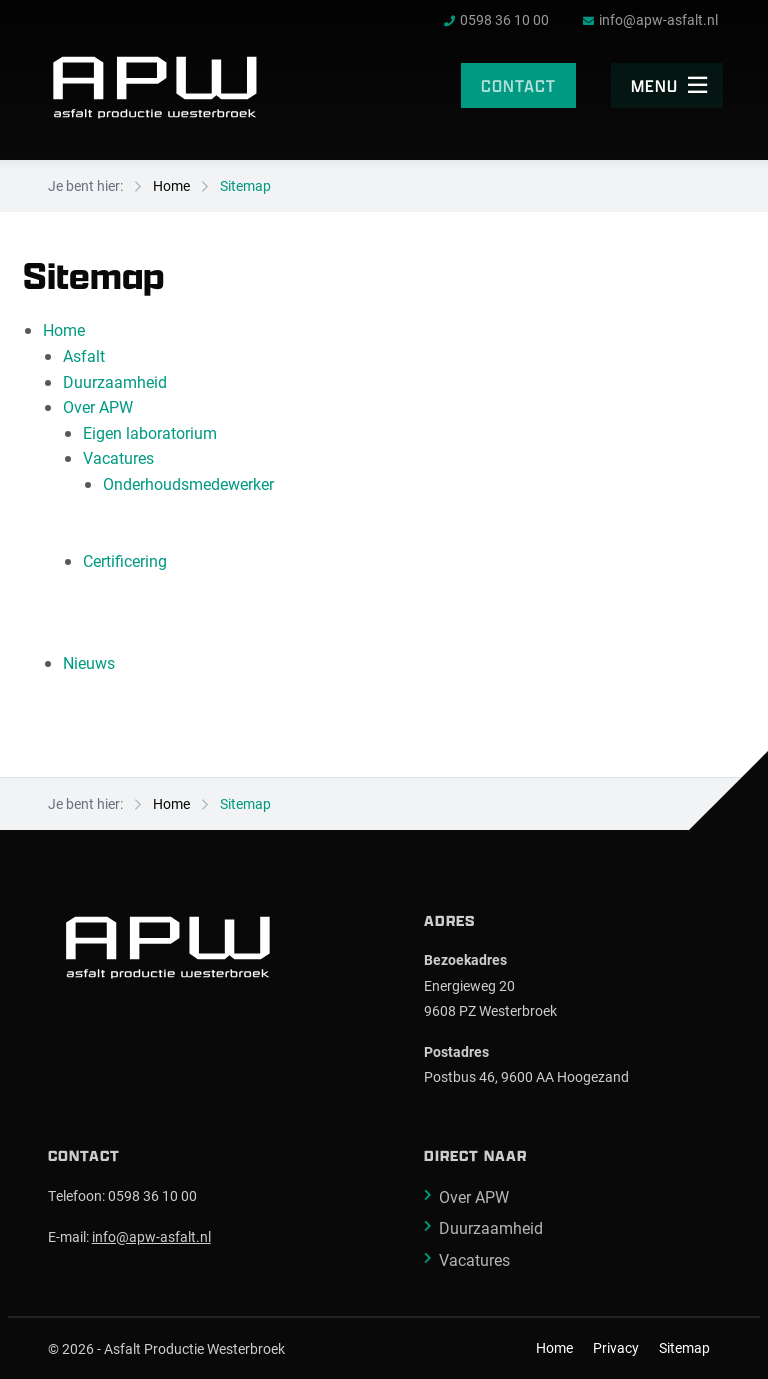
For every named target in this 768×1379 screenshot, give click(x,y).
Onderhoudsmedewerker (188, 483)
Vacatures (118, 457)
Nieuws (89, 662)
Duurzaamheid (115, 381)
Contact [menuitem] (518, 85)
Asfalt (84, 355)
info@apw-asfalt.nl (151, 1236)
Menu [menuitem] (669, 85)
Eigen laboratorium (150, 432)
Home (171, 185)
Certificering (125, 560)
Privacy (616, 1348)
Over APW (98, 406)
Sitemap (245, 185)
